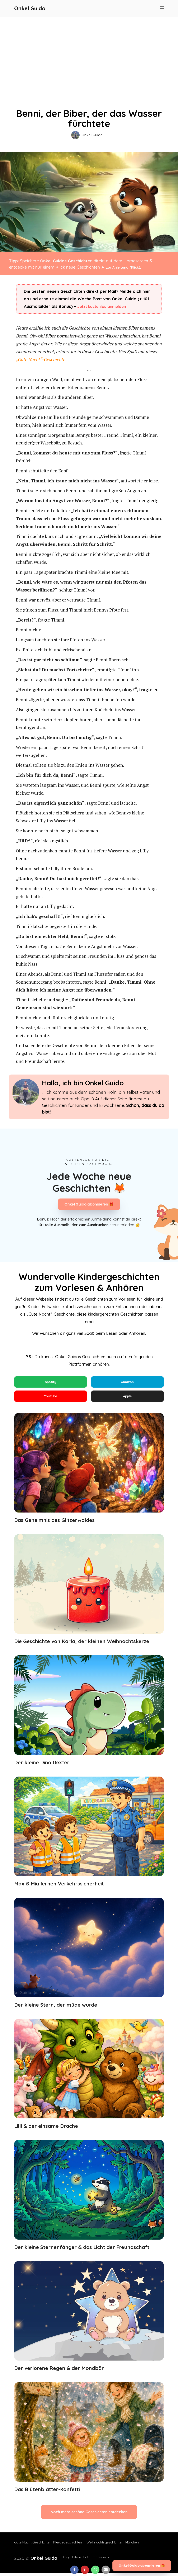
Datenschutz (83, 2559)
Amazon (127, 1382)
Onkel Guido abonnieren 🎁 (89, 1204)
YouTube (50, 1397)
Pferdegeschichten (70, 2545)
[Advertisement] (89, 48)
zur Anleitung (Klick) (126, 267)
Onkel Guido (32, 8)
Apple (127, 1397)
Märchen (137, 2545)
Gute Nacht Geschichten (32, 2545)
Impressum (105, 2559)
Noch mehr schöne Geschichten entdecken (89, 2514)
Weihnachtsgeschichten (107, 2545)
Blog (65, 2559)
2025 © (35, 2560)
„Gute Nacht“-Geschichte (40, 359)
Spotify (50, 1382)
